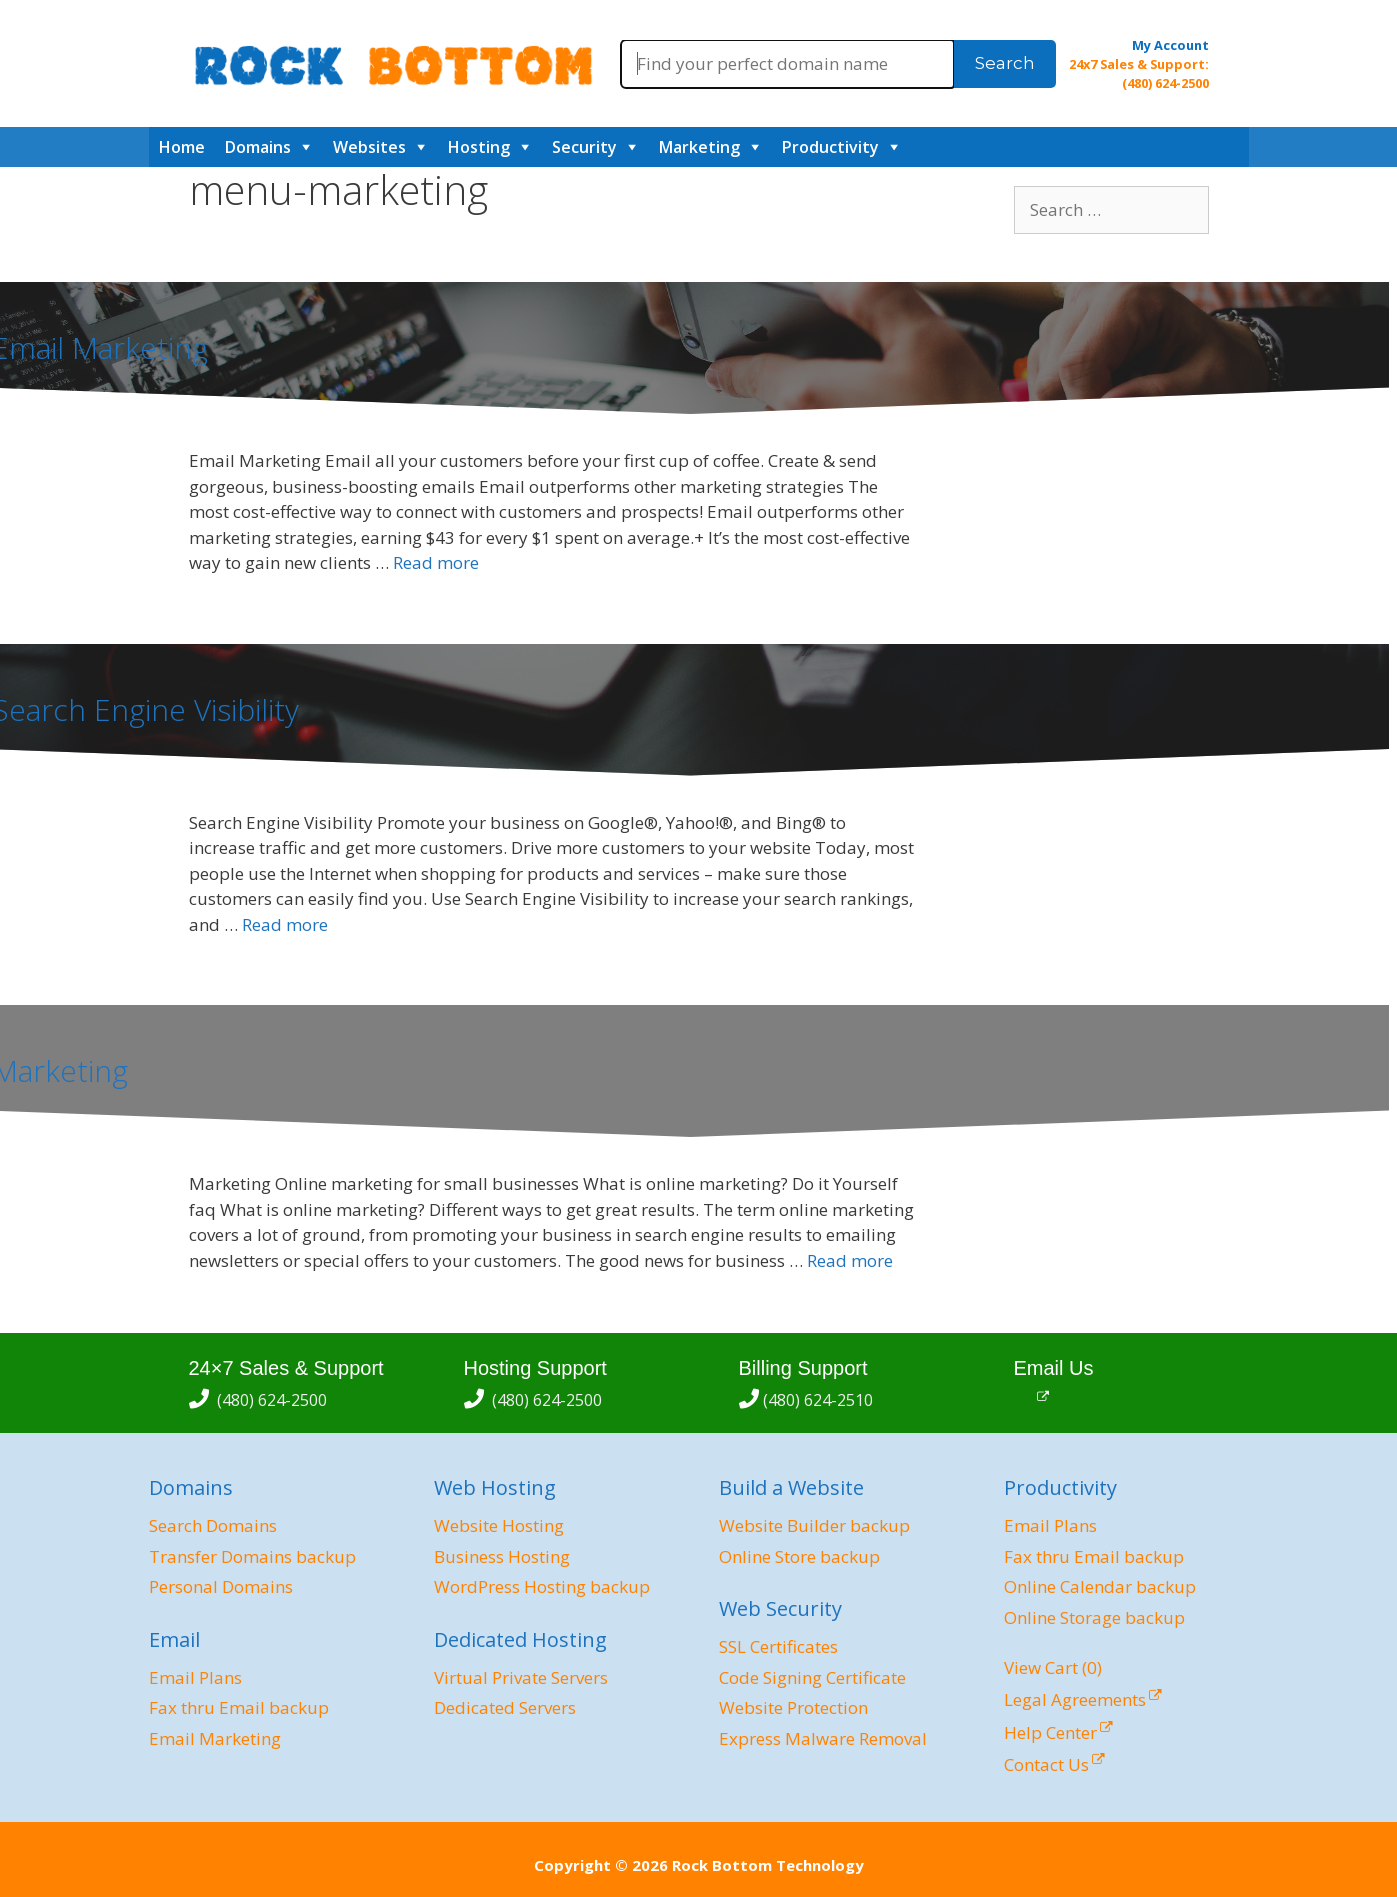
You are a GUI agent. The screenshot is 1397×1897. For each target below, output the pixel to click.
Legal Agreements (1075, 1699)
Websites (369, 147)
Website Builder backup (814, 1525)
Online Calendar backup (1100, 1586)
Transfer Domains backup (252, 1556)
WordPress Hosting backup (542, 1586)
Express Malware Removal (823, 1738)
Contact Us (1046, 1764)
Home (182, 147)
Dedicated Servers (505, 1707)
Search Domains (213, 1525)
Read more (436, 562)
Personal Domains (221, 1586)
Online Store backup (799, 1556)
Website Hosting (499, 1525)
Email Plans (195, 1677)
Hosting (479, 147)
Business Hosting (502, 1556)
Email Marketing (215, 1738)
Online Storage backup (1094, 1617)
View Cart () (1053, 1667)
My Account (1170, 45)
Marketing (699, 147)
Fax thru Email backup (239, 1707)
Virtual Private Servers (521, 1677)
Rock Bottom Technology (768, 1865)
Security (584, 147)
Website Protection (793, 1707)
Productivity (830, 147)
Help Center (1050, 1732)
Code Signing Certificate (812, 1677)
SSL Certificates (778, 1646)
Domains (258, 147)
